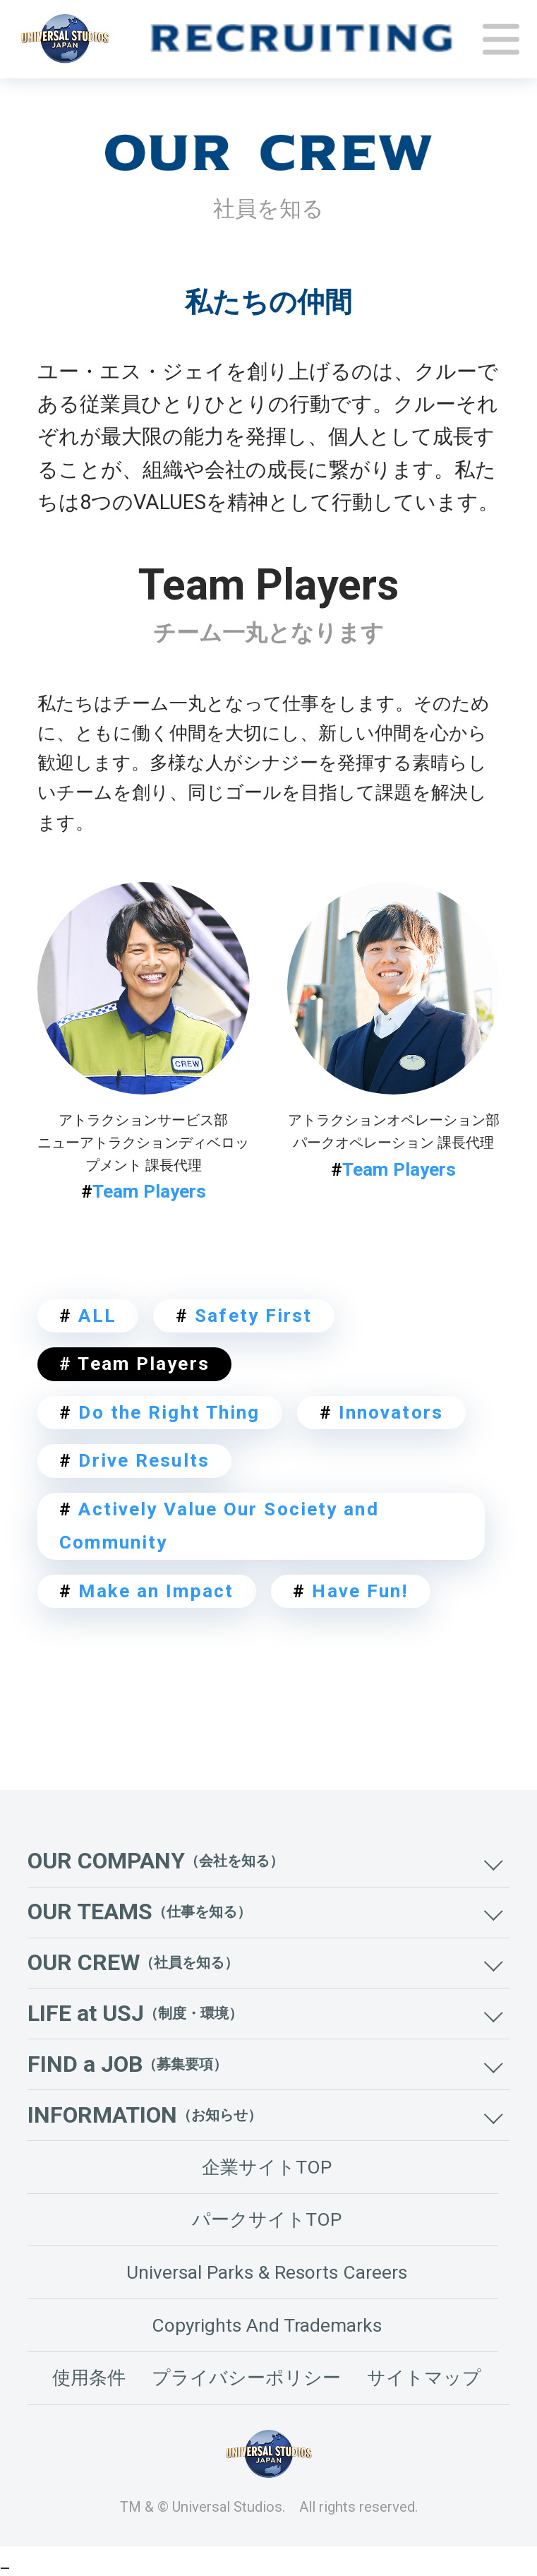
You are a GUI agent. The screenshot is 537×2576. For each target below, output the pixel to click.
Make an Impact (146, 1591)
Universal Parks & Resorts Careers (266, 2272)
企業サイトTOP (267, 2167)
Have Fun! (350, 1591)
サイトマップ (424, 2377)
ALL (87, 1315)
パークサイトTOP (267, 2219)
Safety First (244, 1315)
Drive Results (134, 1460)
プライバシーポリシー (246, 2377)
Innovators (381, 1412)
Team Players (143, 1191)
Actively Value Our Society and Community (218, 1525)
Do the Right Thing (159, 1412)
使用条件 (89, 2377)
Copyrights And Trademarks (267, 2325)
